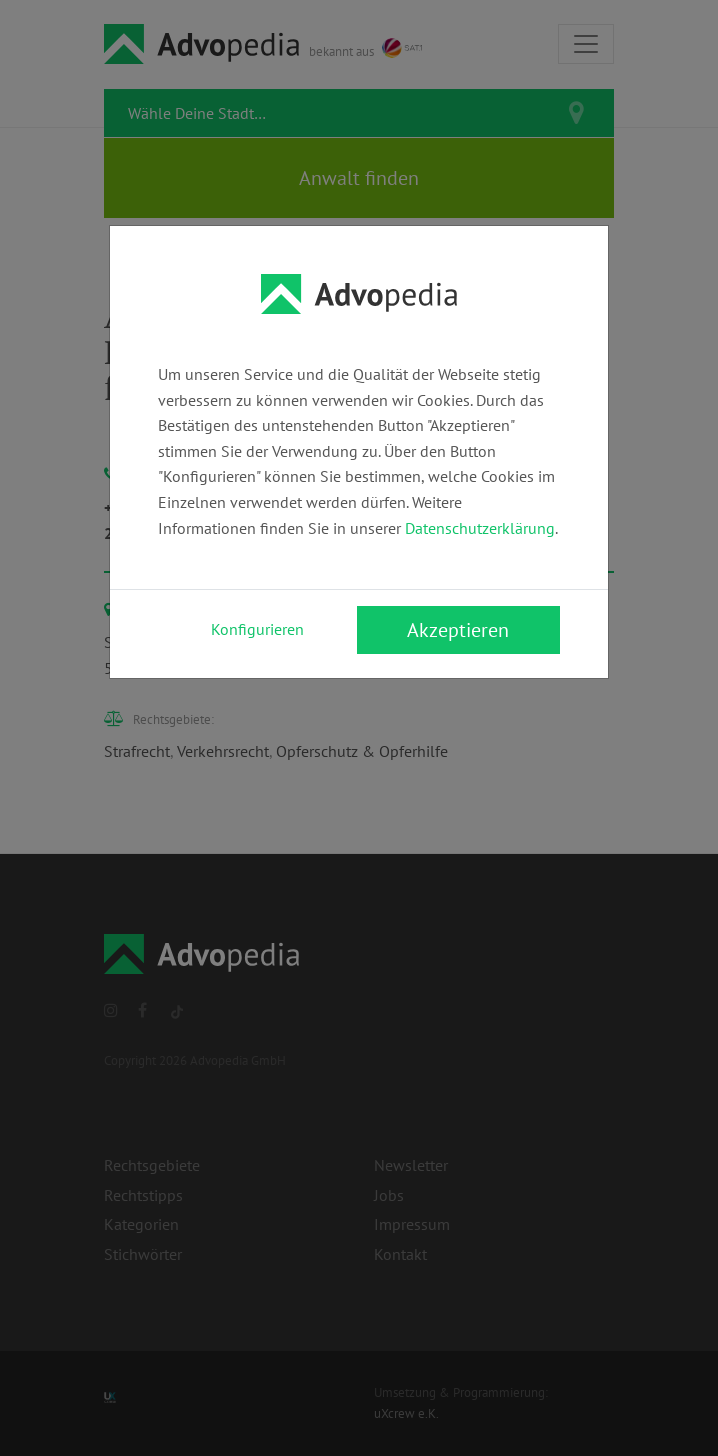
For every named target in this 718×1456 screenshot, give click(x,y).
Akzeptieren (458, 630)
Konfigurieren (257, 629)
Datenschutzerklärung (480, 528)
